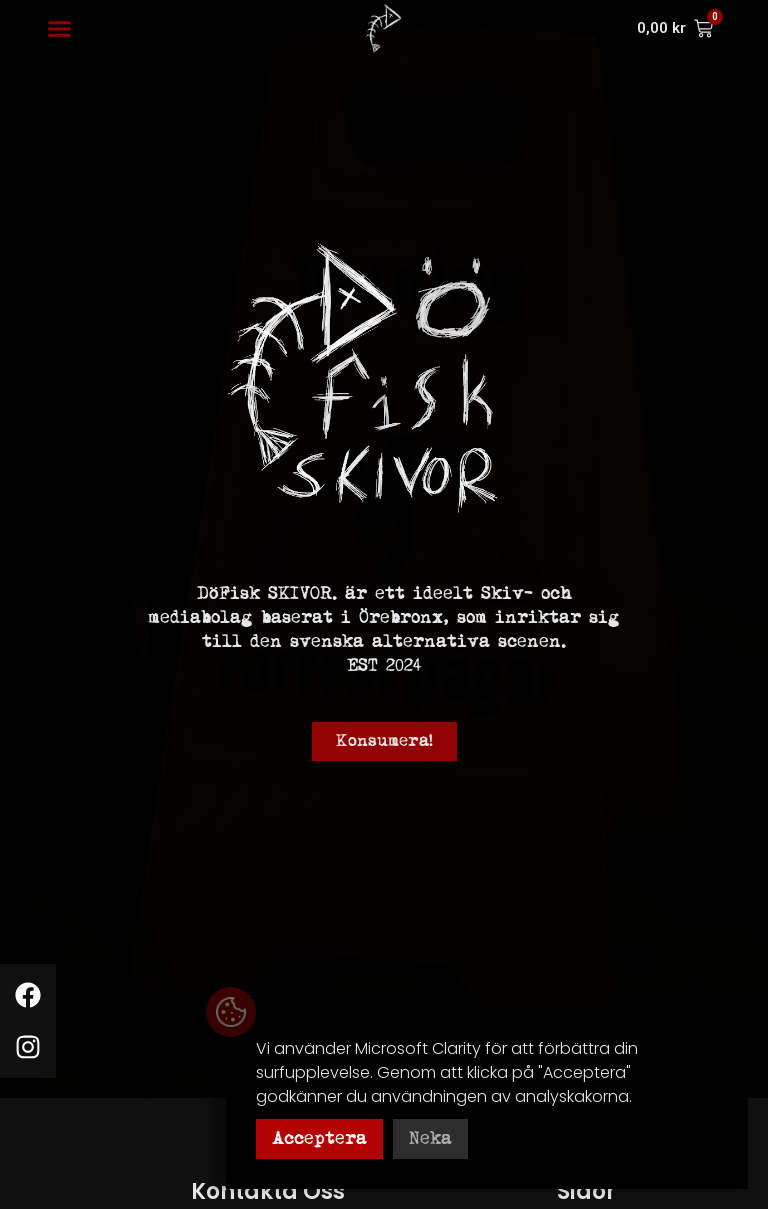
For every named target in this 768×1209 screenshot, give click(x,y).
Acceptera (319, 1138)
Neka (430, 1138)
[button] (60, 29)
